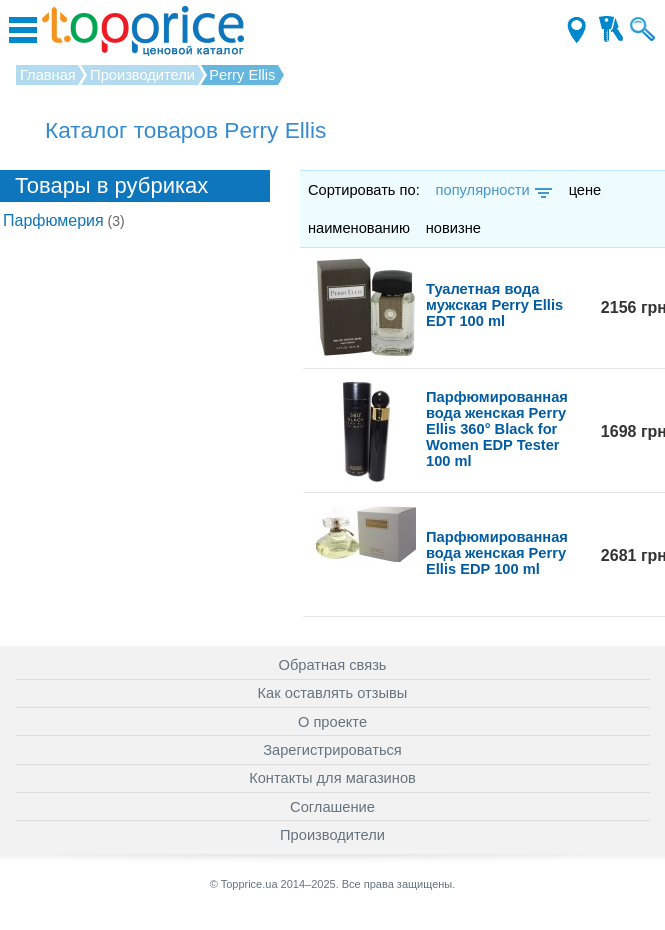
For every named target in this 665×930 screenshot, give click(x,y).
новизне (453, 228)
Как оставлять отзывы (333, 693)
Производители (332, 835)
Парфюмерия (64, 220)
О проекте (332, 722)
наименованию (359, 228)
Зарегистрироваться (332, 750)
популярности (492, 190)
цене (585, 190)
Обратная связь (333, 665)
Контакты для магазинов (332, 778)
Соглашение (332, 807)
